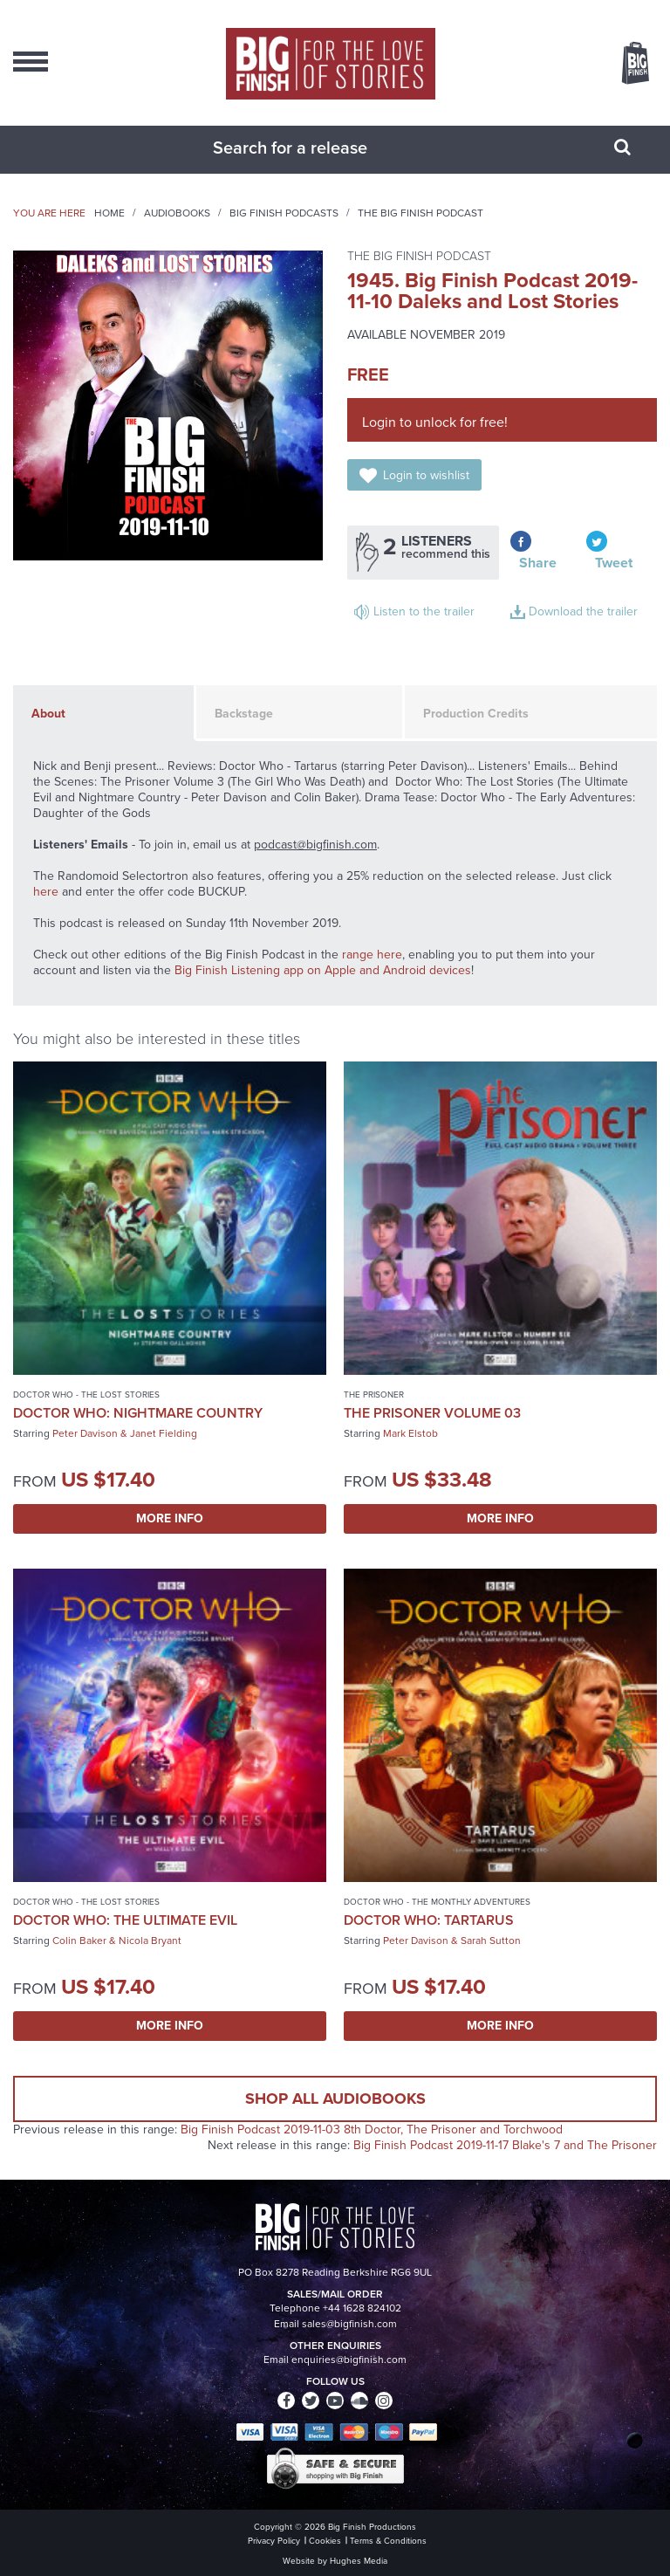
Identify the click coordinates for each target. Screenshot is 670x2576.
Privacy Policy (274, 2540)
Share (538, 563)
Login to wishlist (426, 475)
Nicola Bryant (150, 1940)
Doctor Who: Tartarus (429, 1920)
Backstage (244, 713)
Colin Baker (79, 1940)
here (45, 892)
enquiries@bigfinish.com (349, 2359)
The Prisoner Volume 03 (432, 1413)
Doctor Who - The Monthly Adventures (437, 1901)
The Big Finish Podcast (420, 213)
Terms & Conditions (388, 2540)
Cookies (325, 2540)
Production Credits (476, 713)
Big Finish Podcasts (283, 213)
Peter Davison (85, 1433)
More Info (169, 1518)
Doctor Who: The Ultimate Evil (125, 1920)
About (48, 713)
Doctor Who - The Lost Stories (86, 1394)
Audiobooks (177, 213)
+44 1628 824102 (362, 2308)
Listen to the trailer (424, 611)
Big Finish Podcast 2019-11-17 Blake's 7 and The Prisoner (505, 2145)
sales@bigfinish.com (349, 2324)
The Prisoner (374, 1394)
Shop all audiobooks (335, 2098)
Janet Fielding (163, 1433)
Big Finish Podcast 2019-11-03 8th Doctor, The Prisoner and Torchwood (372, 2129)
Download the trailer (583, 611)
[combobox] (313, 147)
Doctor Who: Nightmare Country (138, 1413)
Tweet (613, 563)
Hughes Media (358, 2560)
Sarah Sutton (491, 1940)
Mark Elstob (410, 1433)
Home (109, 213)
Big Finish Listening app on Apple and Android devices (322, 970)
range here (372, 954)
